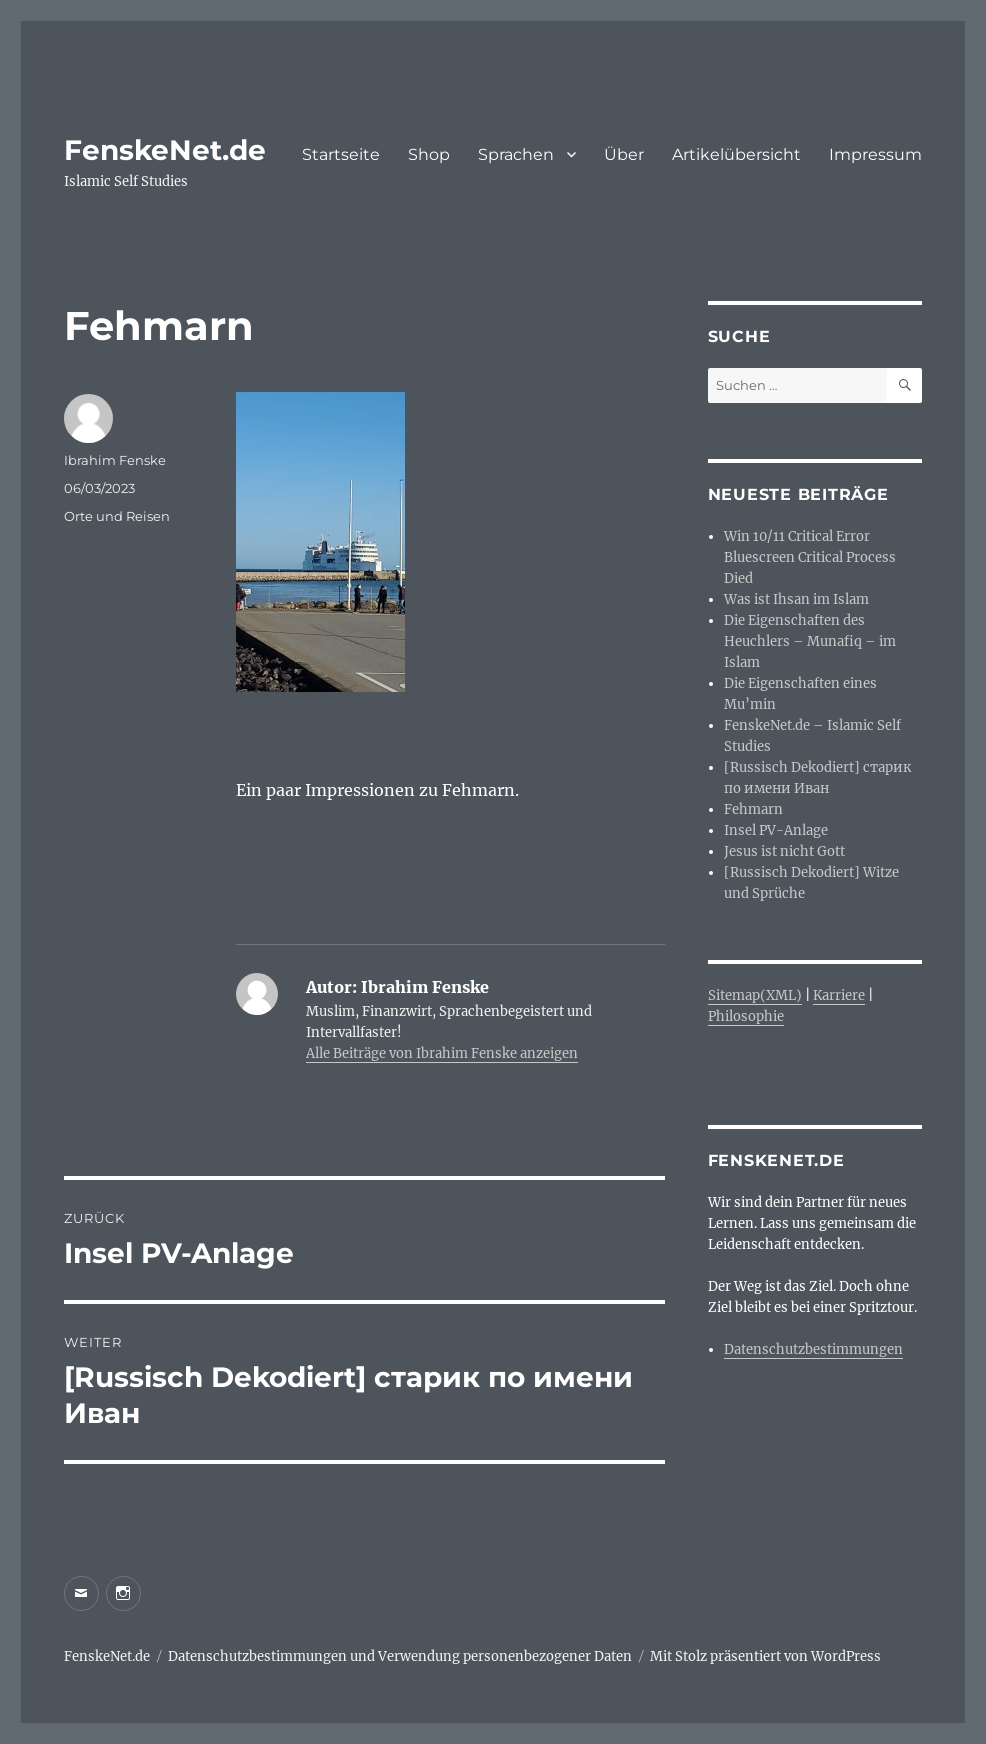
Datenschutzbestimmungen (813, 1349)
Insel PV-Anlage (776, 830)
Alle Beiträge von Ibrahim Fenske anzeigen (442, 1053)
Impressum (875, 154)
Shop (429, 154)
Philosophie (746, 1016)
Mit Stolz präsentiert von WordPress (765, 1656)
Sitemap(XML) (755, 995)
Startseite (341, 154)
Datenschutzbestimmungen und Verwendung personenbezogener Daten (400, 1656)
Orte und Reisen (117, 516)
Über (624, 154)
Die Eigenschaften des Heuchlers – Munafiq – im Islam (810, 641)
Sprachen (516, 154)
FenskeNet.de (165, 150)
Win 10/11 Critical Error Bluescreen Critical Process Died (810, 557)
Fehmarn (753, 809)
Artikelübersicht (736, 154)
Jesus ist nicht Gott (784, 851)
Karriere (839, 995)
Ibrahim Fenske (115, 460)
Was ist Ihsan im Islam (796, 599)
